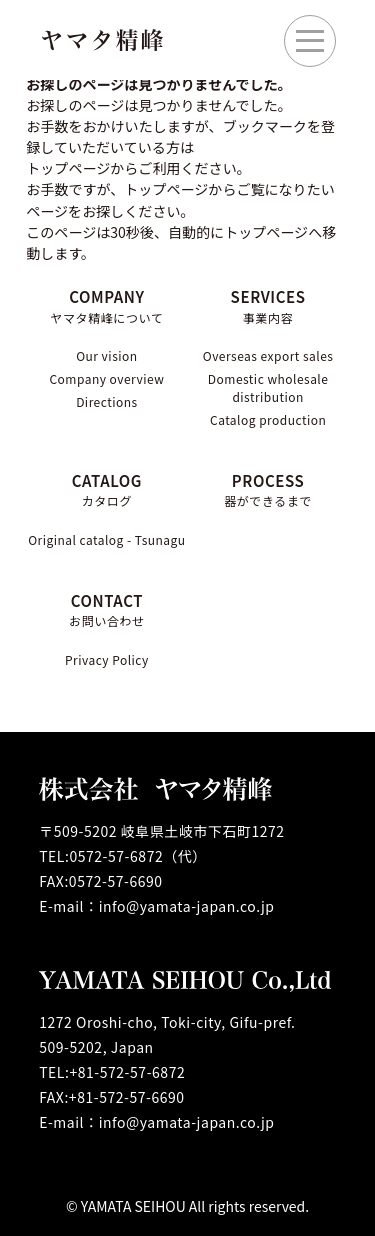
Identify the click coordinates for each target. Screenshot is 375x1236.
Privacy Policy (107, 659)
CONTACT (106, 610)
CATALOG (106, 490)
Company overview (106, 378)
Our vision (106, 355)
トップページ (166, 189)
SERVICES (268, 306)
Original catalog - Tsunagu (106, 539)
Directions (106, 401)
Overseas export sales (268, 355)
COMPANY (106, 306)
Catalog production (268, 419)
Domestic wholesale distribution (268, 387)
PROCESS (268, 490)
